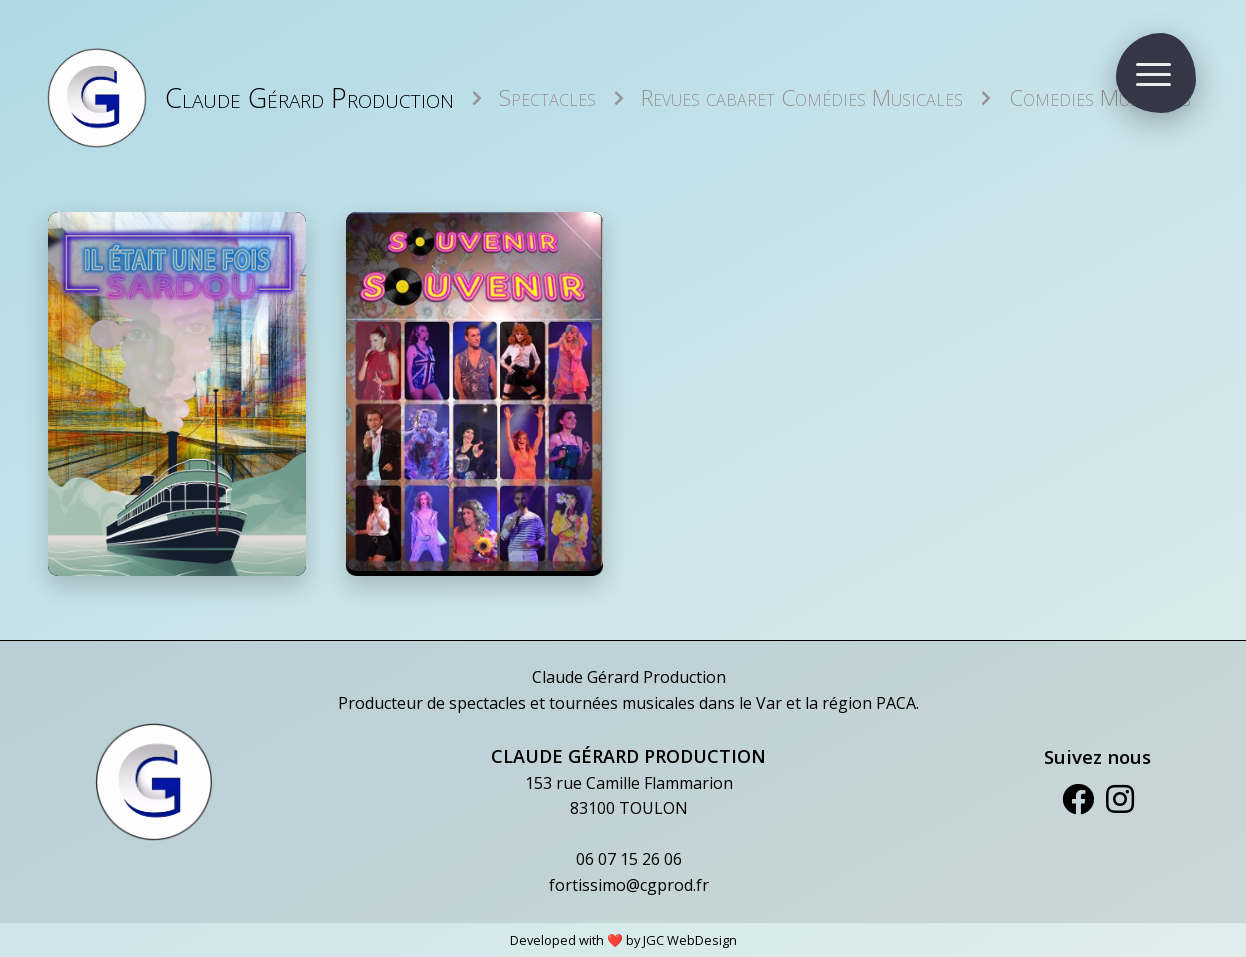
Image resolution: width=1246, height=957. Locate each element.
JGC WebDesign (690, 940)
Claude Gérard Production (309, 97)
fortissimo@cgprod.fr (629, 885)
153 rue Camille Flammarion (629, 783)
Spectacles (547, 97)
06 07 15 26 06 (629, 859)
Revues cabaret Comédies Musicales (802, 97)
